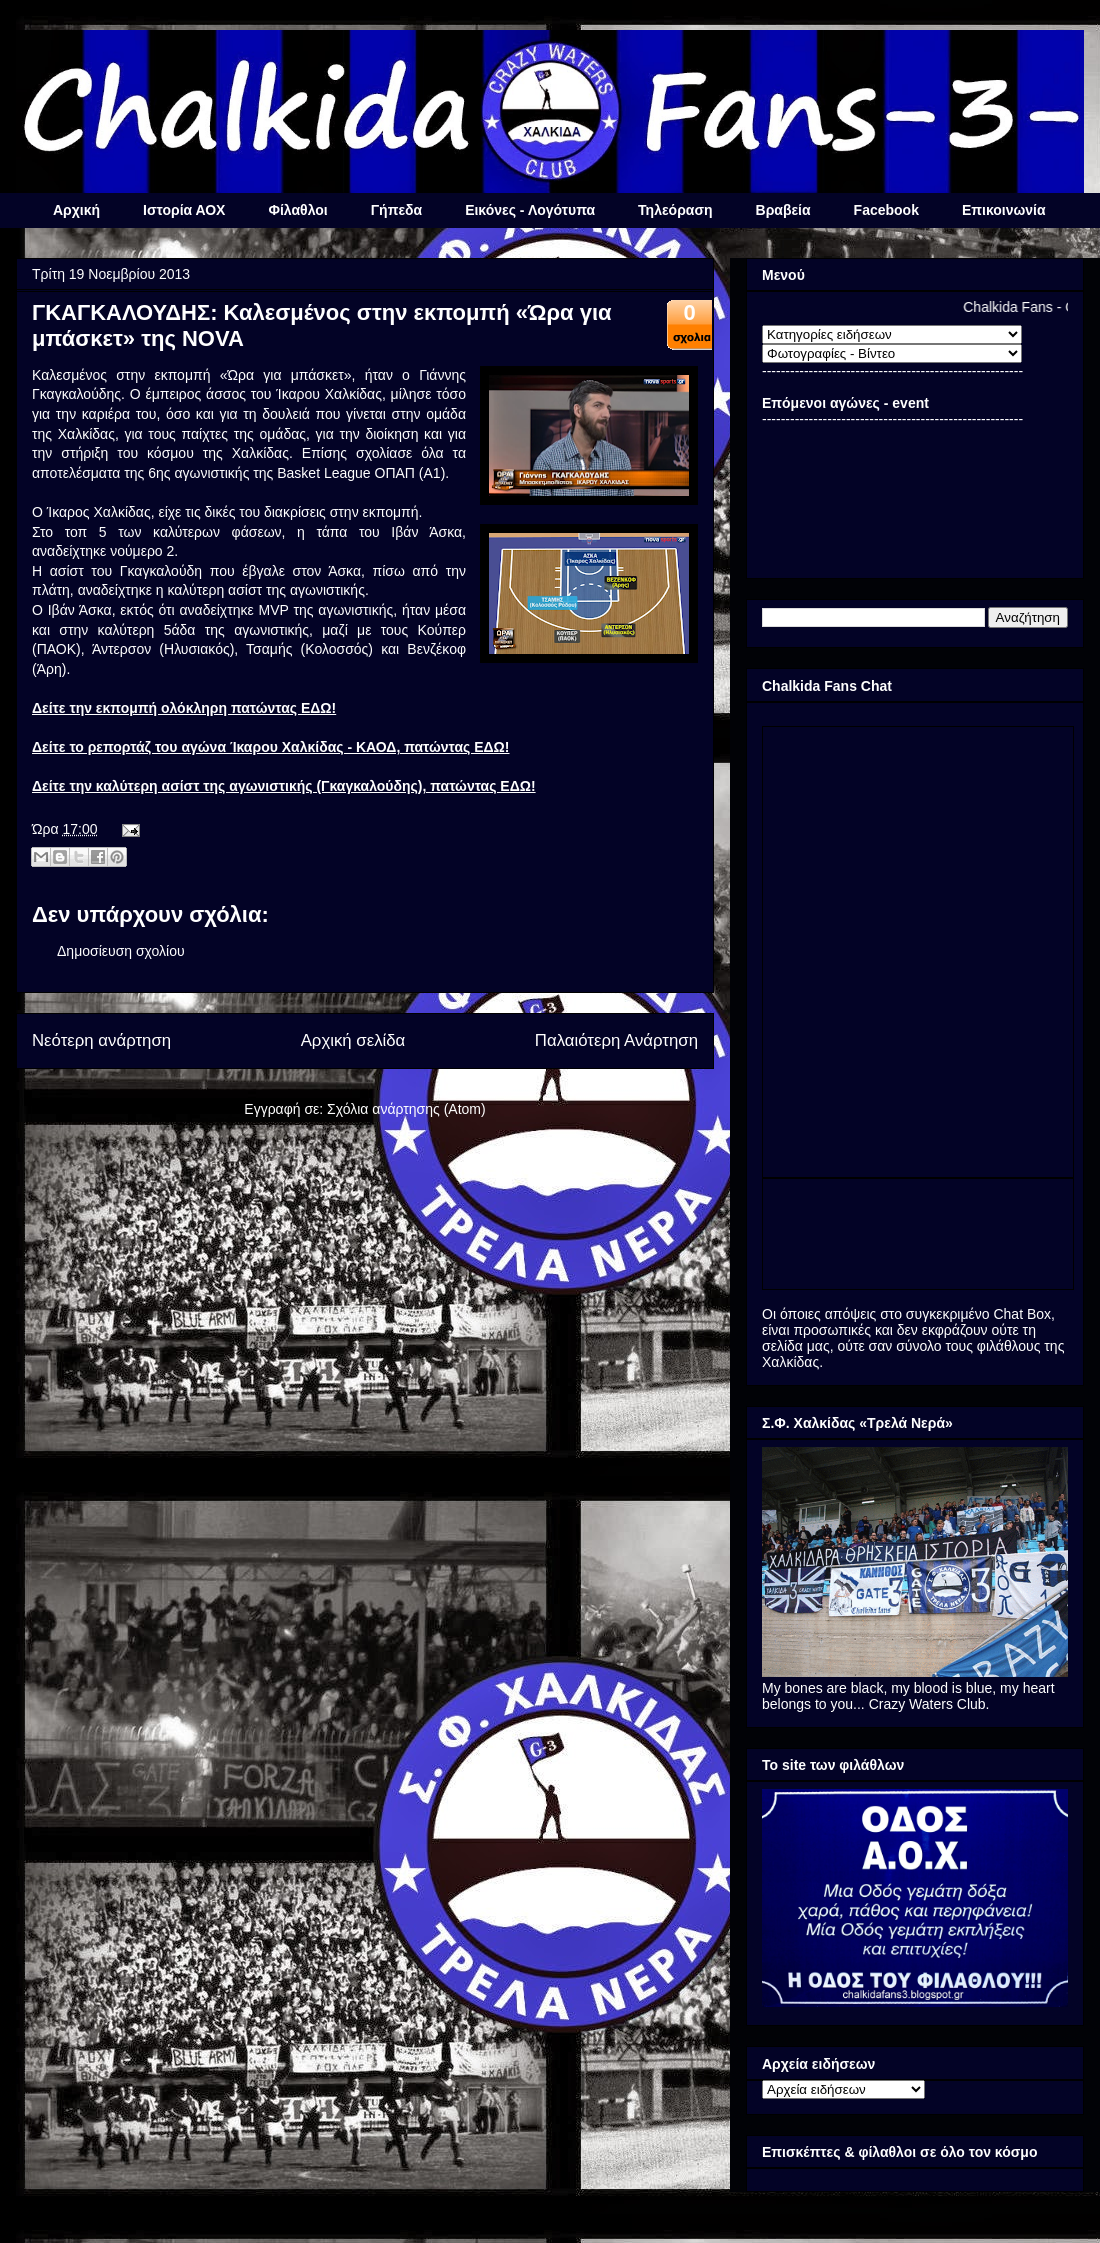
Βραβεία (783, 210)
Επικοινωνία (1004, 210)
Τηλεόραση (675, 210)
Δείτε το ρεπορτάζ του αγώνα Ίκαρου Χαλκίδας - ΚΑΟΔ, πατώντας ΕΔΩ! (271, 747)
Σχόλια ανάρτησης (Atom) (406, 1109)
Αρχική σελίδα (353, 1040)
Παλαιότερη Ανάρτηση (616, 1040)
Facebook (886, 210)
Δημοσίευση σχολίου (121, 951)
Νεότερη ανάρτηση (101, 1040)
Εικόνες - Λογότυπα (530, 210)
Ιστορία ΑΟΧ (184, 210)
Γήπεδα (396, 210)
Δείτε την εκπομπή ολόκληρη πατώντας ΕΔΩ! (184, 708)
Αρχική (76, 210)
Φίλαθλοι (297, 210)
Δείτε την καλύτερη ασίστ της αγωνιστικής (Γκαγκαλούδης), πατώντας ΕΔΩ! (284, 786)
